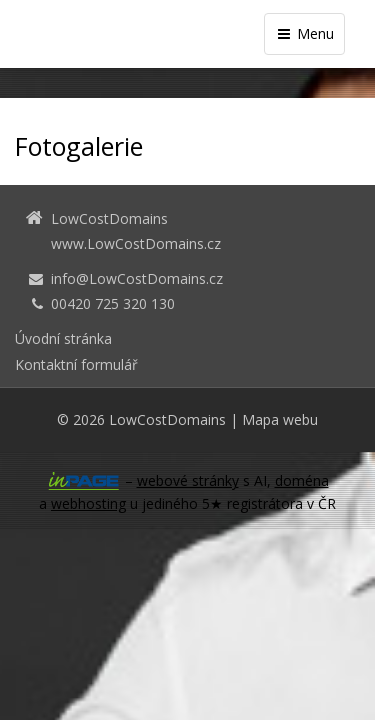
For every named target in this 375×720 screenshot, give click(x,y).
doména (302, 480)
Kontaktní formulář (76, 364)
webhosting (88, 503)
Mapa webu (280, 419)
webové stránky (188, 480)
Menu (304, 33)
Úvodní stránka (63, 338)
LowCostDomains (167, 419)
